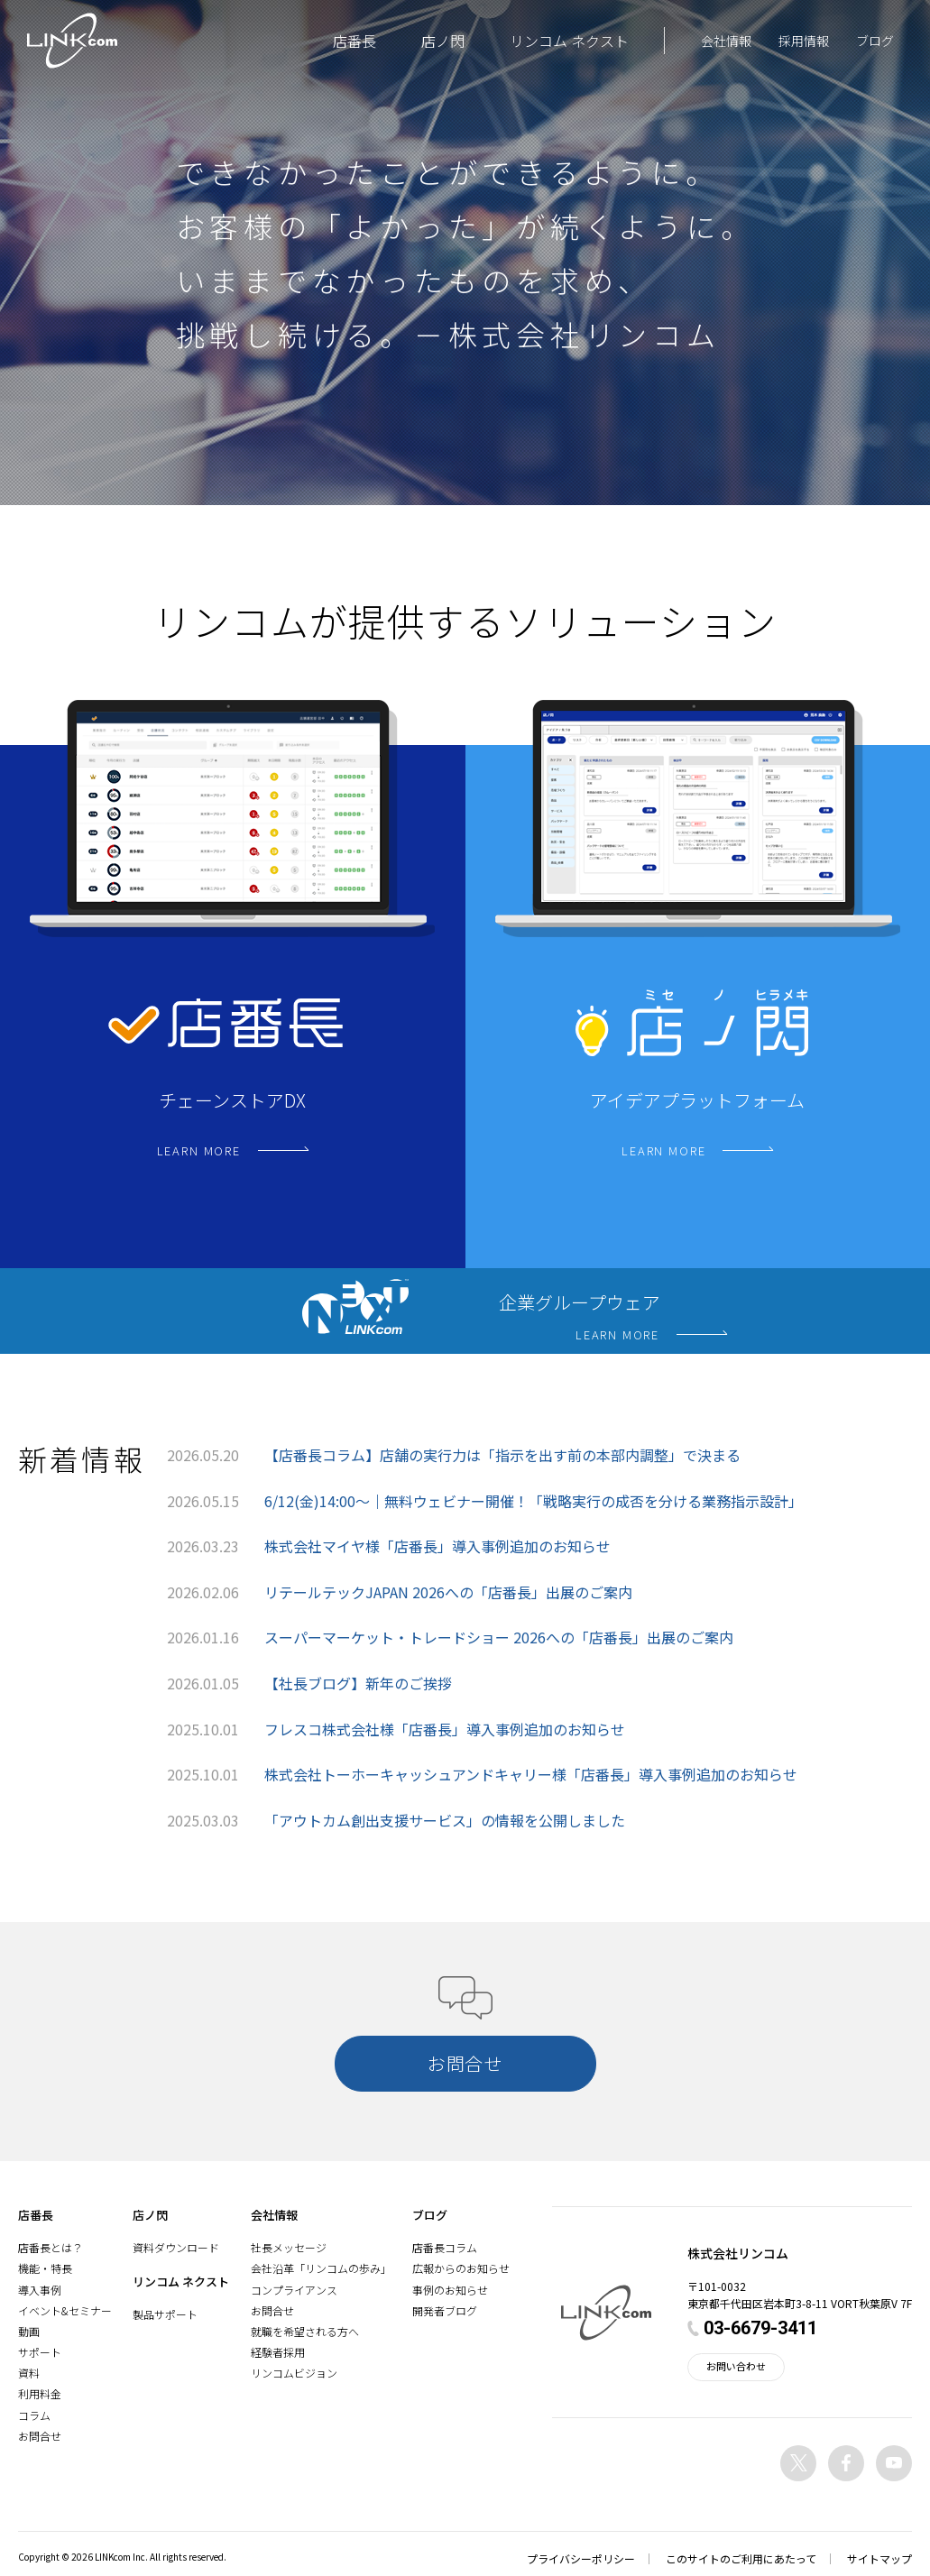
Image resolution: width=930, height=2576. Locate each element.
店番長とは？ (50, 2247)
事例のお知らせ (450, 2289)
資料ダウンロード (176, 2247)
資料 (29, 2372)
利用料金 (39, 2393)
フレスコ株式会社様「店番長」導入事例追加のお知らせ (444, 1729)
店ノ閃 (443, 40)
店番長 (354, 40)
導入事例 (39, 2289)
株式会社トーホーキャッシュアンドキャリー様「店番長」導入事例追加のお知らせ (530, 1774)
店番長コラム (444, 2247)
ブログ (875, 41)
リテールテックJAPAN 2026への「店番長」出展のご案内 (448, 1592)
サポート (39, 2352)
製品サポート (165, 2314)
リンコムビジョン (294, 2372)
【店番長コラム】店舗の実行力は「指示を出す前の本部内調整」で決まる (502, 1455)
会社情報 (726, 41)
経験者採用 (278, 2352)
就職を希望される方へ (305, 2331)
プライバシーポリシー (581, 2558)
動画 (29, 2331)
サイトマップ (879, 2558)
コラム (34, 2415)
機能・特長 (45, 2268)
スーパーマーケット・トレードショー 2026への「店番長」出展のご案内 (498, 1637)
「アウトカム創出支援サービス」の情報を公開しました (444, 1820)
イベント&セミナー (65, 2310)
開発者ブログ (444, 2310)
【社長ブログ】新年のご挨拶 (358, 1683)
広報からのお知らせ (461, 2268)
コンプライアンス (294, 2289)
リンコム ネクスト (569, 40)
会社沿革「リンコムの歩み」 (321, 2268)
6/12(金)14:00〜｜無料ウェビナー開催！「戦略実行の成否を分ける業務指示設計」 (533, 1501)
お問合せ (39, 2435)
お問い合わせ (736, 2366)
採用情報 (803, 41)
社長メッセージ (289, 2247)
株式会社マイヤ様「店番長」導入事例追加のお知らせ (437, 1546)
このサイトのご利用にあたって (741, 2558)
